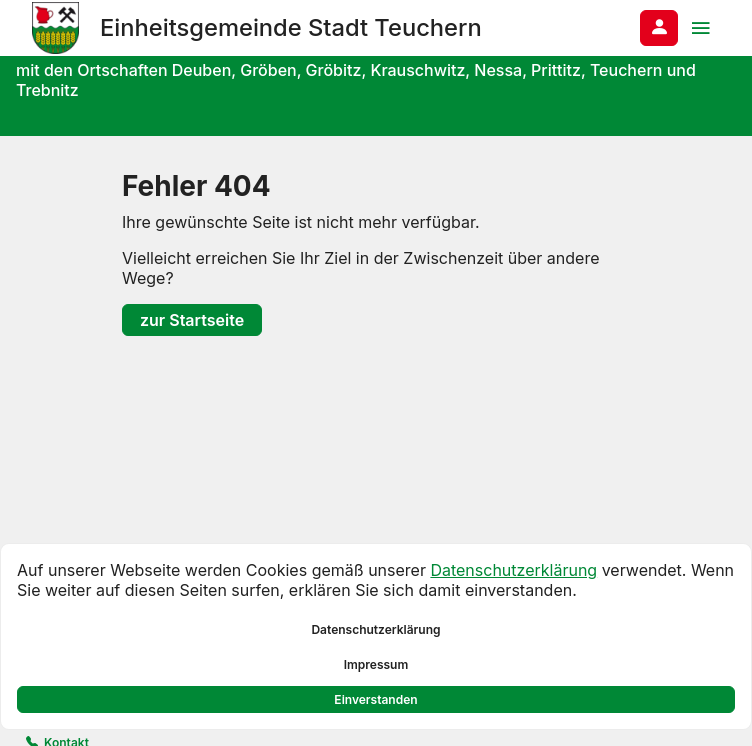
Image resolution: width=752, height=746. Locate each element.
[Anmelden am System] (659, 28)
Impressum (376, 664)
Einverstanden (375, 699)
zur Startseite (192, 320)
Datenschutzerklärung (513, 570)
